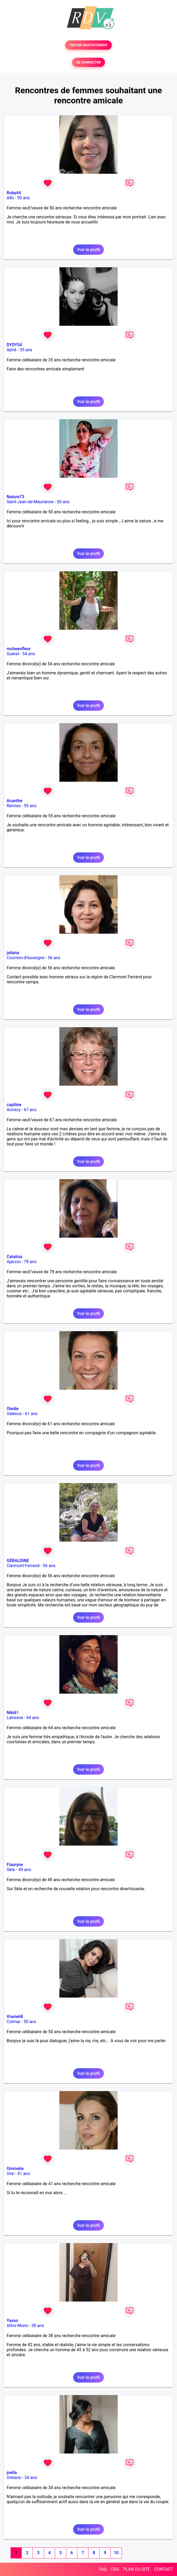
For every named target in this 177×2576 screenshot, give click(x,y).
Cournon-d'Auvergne (26, 957)
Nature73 (15, 496)
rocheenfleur (18, 648)
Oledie (13, 1408)
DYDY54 (14, 344)
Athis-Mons (17, 2325)
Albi (10, 197)
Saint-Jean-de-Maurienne (30, 501)
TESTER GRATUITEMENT (88, 45)
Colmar (13, 2021)
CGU (115, 2569)
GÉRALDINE (18, 1560)
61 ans (31, 1413)
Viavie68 (15, 2016)
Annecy (14, 1109)
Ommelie (15, 2168)
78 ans (30, 1261)
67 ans (30, 1109)
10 (116, 2552)
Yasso (12, 2320)
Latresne (15, 1717)
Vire (10, 2173)
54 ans (29, 653)
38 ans (37, 2325)
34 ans (30, 2477)
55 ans (30, 805)
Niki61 (13, 1712)
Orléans (14, 2477)
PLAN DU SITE (136, 2569)
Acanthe (14, 800)
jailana (13, 952)
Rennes (14, 805)
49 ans (24, 1869)
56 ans (54, 957)
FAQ (103, 2569)
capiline (14, 1104)
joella (12, 2472)
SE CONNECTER (88, 62)
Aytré (11, 349)
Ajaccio (14, 1261)
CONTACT (163, 2569)
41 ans (23, 2173)
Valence (14, 1413)
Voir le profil (88, 249)
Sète (11, 1869)
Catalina (14, 1256)
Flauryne (15, 1864)
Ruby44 (14, 192)
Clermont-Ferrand (23, 1565)
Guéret (13, 653)
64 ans (32, 1717)
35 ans (26, 349)
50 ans (23, 197)
